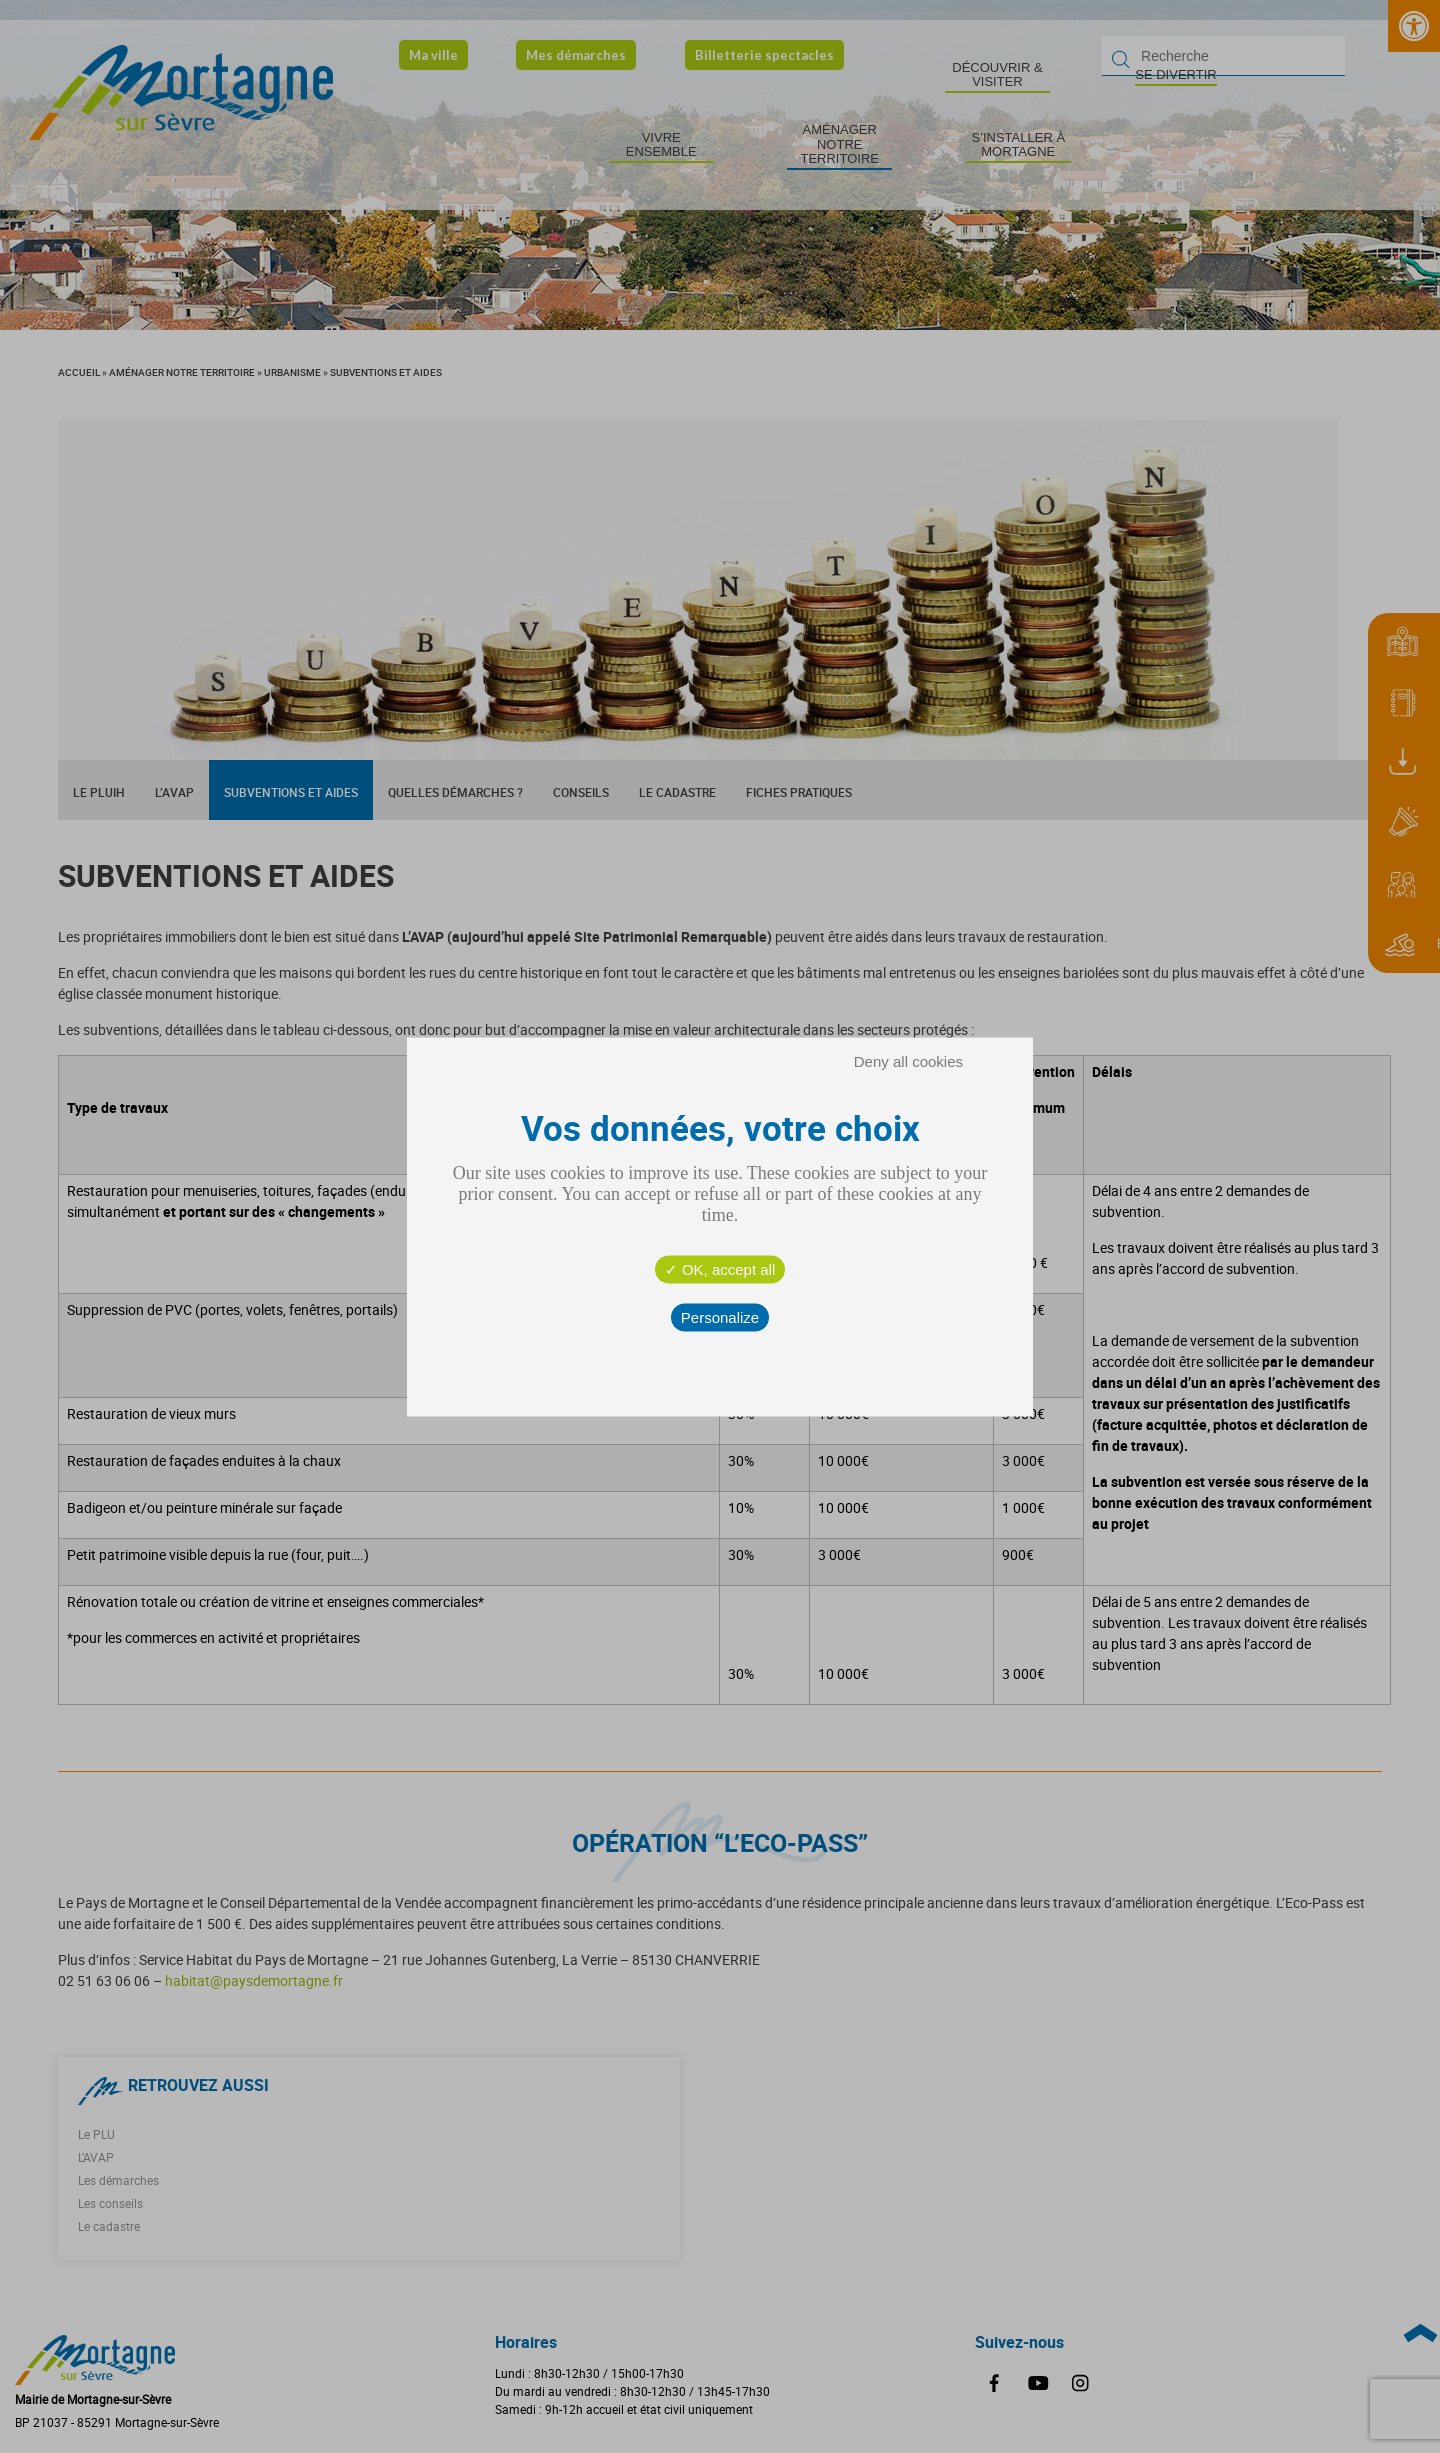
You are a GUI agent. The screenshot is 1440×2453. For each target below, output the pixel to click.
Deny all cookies (908, 1060)
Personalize (720, 1316)
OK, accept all (720, 1268)
